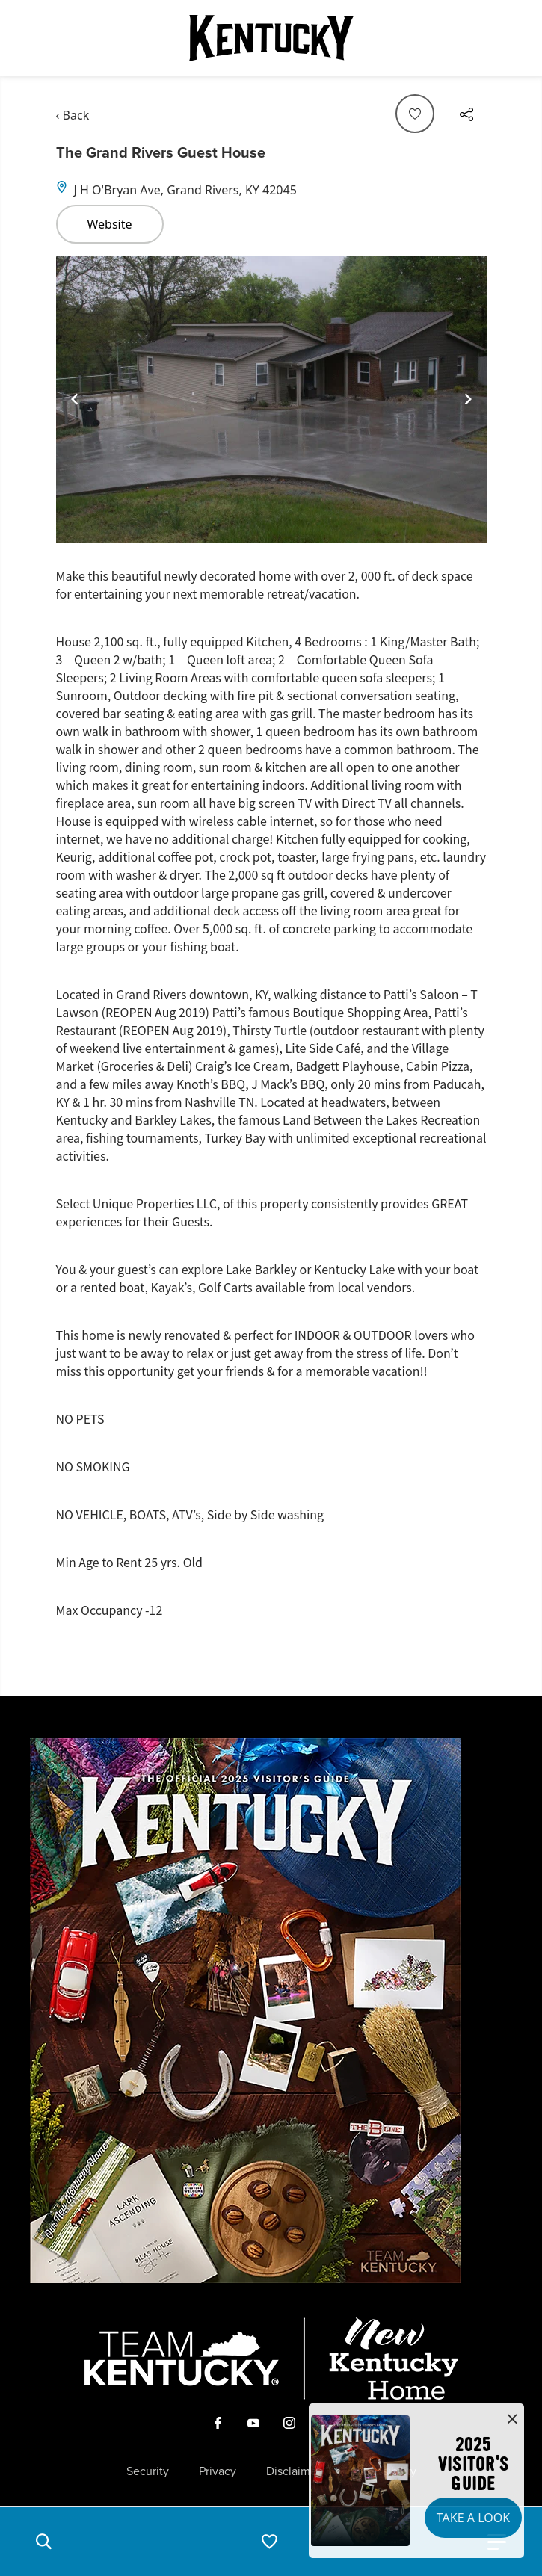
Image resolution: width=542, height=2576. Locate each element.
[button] (43, 2541)
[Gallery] (271, 399)
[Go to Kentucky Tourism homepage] (271, 38)
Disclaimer (293, 2471)
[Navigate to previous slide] (75, 399)
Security (147, 2471)
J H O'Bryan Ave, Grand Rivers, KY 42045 (185, 190)
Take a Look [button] (473, 2517)
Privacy (217, 2471)
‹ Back (73, 115)
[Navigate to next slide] (468, 399)
